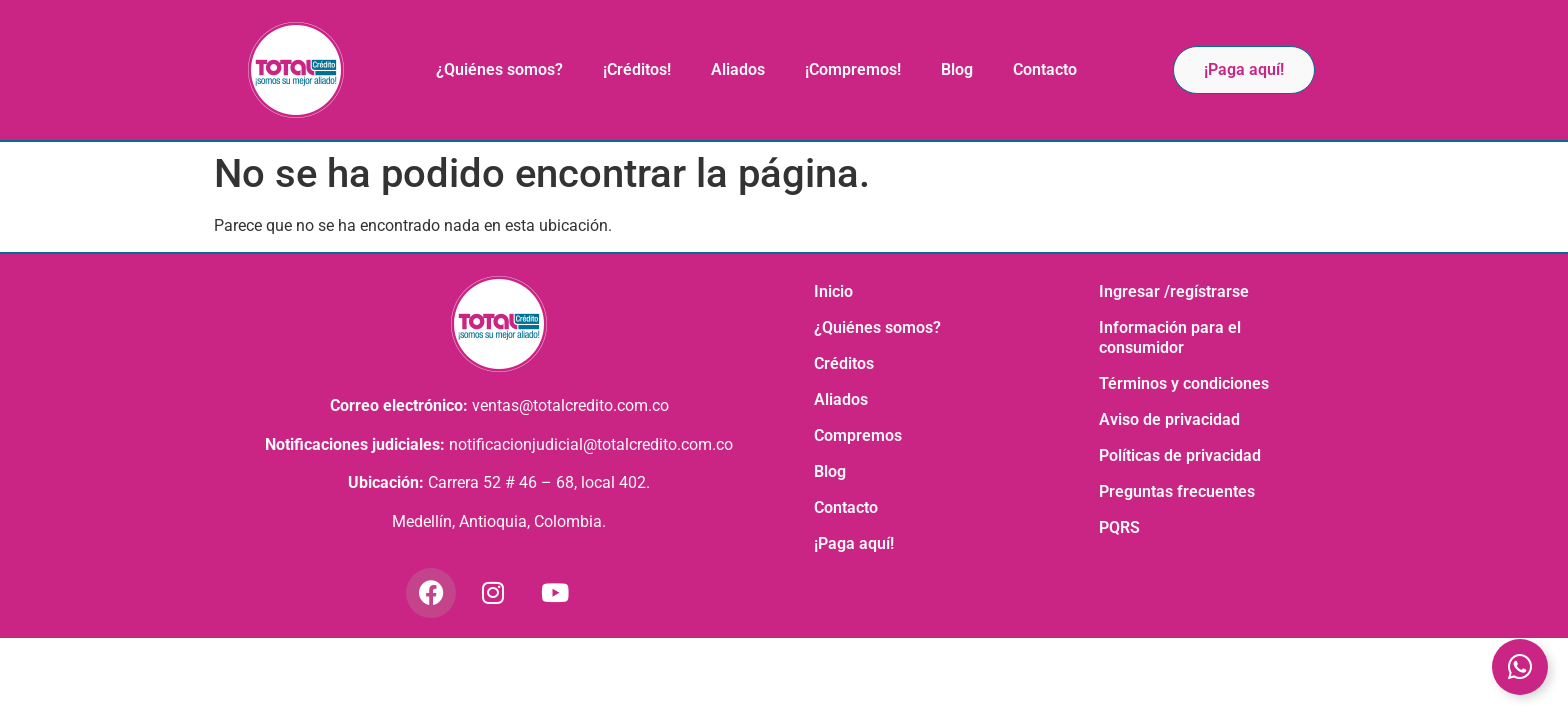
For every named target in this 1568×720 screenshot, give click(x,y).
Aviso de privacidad (1169, 419)
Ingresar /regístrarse (1174, 291)
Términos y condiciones (1184, 383)
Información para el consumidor (1170, 337)
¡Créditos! (637, 69)
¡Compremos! (853, 69)
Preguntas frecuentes (1177, 491)
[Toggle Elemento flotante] (1520, 667)
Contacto (1045, 69)
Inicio (833, 291)
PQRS (1119, 527)
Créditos (844, 363)
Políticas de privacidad (1180, 455)
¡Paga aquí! (854, 543)
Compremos (858, 435)
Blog (957, 69)
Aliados (738, 69)
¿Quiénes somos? (499, 69)
